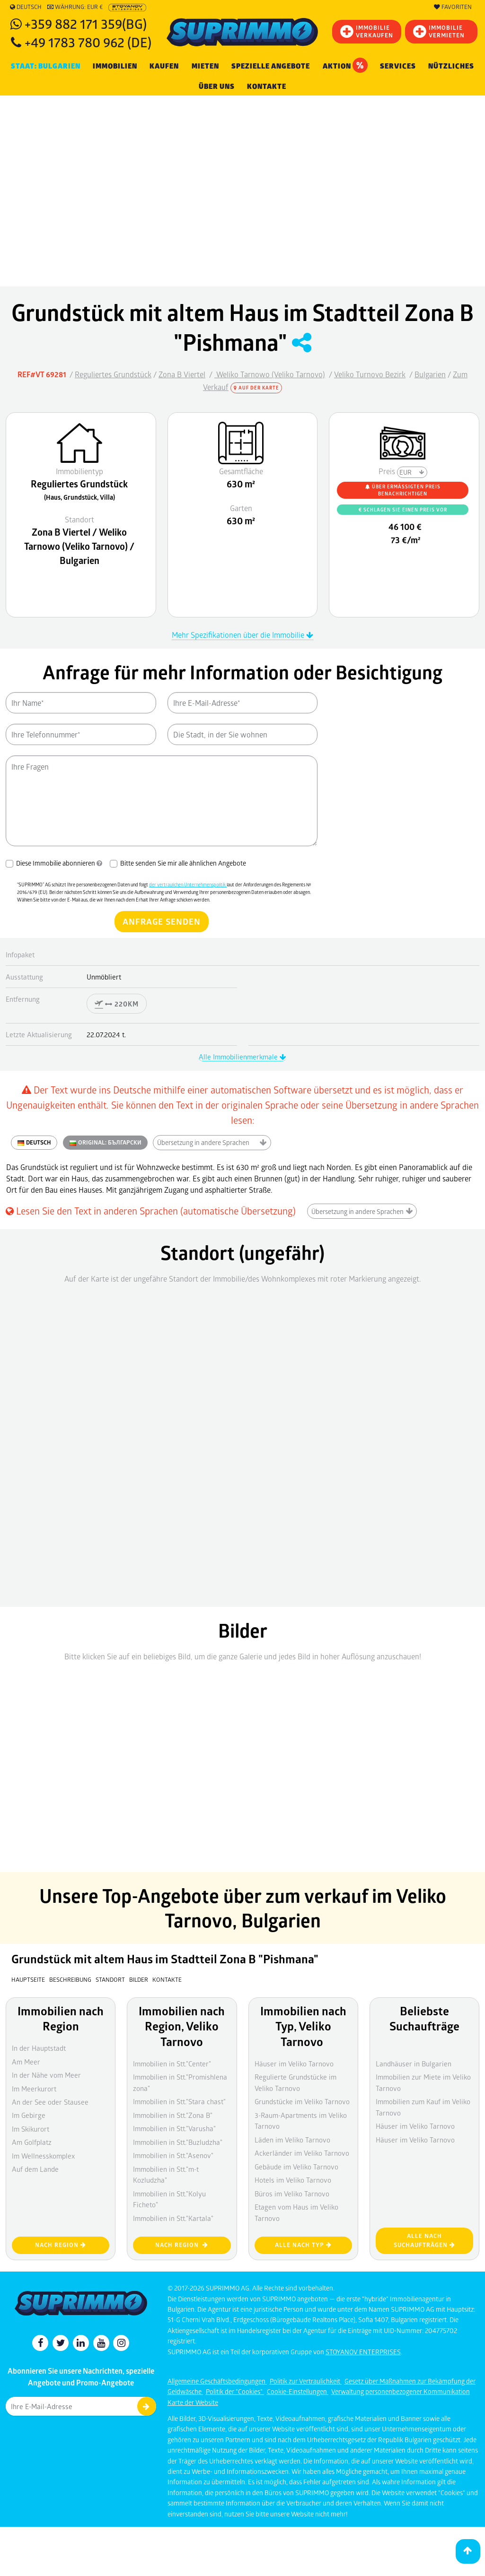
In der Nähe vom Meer (46, 2075)
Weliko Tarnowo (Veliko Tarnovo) (269, 374)
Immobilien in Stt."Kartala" (173, 2218)
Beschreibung (70, 1979)
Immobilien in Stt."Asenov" (173, 2155)
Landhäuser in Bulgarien (413, 2063)
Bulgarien (430, 374)
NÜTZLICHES (451, 66)
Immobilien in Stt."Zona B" (172, 2115)
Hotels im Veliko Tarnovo (293, 2180)
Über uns (217, 86)
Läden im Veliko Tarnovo (292, 2139)
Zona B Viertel (182, 374)
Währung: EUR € (75, 7)
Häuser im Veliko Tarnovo (294, 2063)
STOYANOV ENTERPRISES (363, 2351)
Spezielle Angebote (270, 66)
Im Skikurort (30, 2129)
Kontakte (266, 86)
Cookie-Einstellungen (297, 2391)
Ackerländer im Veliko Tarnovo (302, 2153)
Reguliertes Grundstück (113, 374)
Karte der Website (193, 2402)
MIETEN (205, 66)
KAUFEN (164, 66)
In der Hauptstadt (39, 2048)
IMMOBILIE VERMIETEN (439, 31)
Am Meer (26, 2061)
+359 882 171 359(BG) (86, 23)
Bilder (138, 1979)
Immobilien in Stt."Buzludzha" (177, 2142)
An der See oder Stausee (50, 2102)
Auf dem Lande (35, 2169)
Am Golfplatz (32, 2142)
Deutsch (26, 7)
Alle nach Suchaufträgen (424, 2240)
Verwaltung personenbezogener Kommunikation (400, 2391)
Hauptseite (28, 1979)
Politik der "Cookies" (235, 2391)
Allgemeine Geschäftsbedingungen (217, 2381)
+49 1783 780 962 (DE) (88, 42)
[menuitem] (266, 86)
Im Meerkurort (34, 2088)
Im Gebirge (28, 2115)
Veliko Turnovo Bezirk (370, 374)
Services (398, 66)
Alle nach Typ (303, 2245)
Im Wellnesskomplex (43, 2155)
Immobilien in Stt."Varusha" (174, 2128)
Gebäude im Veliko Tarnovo (296, 2166)
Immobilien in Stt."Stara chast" (179, 2101)
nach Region (60, 2245)
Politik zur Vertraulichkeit (306, 2381)
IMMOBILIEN (115, 66)
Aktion (345, 65)
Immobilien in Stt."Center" (172, 2063)
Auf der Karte (256, 387)
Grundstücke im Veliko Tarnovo (302, 2101)
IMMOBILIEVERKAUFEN (366, 31)
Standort (111, 1979)
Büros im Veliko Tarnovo (292, 2193)
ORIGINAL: (105, 1142)
